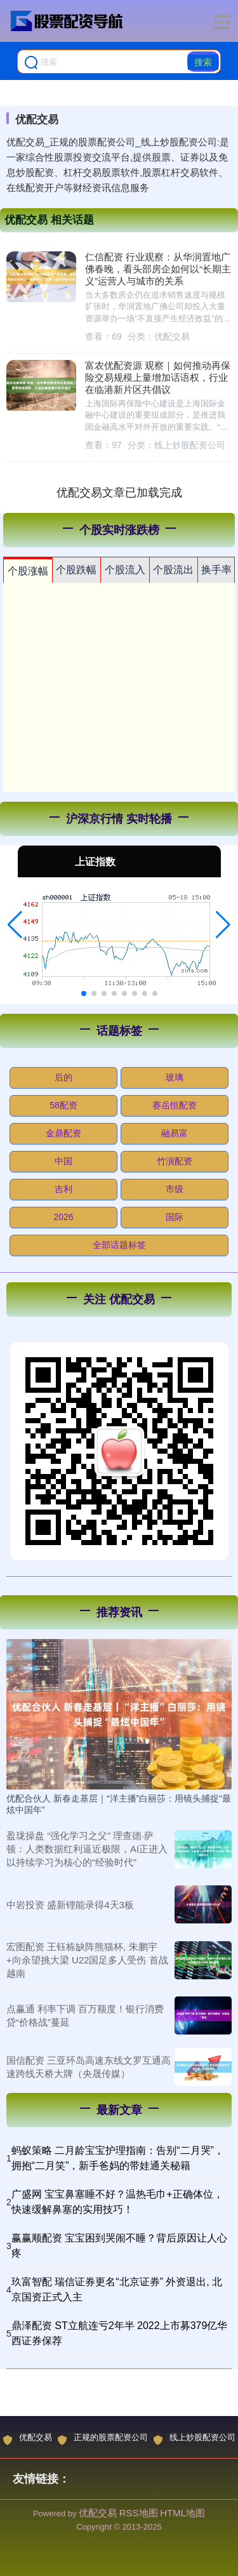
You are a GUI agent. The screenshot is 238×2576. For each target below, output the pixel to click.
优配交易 (27, 2439)
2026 (63, 1217)
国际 (174, 1217)
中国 (63, 1161)
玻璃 (174, 1077)
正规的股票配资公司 (103, 2439)
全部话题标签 (119, 1245)
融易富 (174, 1133)
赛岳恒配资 (174, 1105)
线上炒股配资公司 (194, 2439)
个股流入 (125, 569)
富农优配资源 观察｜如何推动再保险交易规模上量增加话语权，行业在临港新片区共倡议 (157, 378)
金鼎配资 (63, 1133)
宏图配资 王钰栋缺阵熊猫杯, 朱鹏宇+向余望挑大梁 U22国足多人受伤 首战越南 (87, 1960)
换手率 (216, 569)
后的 (63, 1077)
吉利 (63, 1189)
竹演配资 (174, 1161)
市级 (174, 1189)
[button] (14, 925)
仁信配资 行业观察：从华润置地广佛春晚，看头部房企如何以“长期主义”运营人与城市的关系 (158, 269)
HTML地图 (182, 2512)
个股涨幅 (28, 571)
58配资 (63, 1105)
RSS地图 (138, 2512)
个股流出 (173, 569)
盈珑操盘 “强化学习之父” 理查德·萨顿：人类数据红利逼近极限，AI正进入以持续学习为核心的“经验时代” (87, 1849)
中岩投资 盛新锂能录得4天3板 (70, 1904)
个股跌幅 (76, 569)
